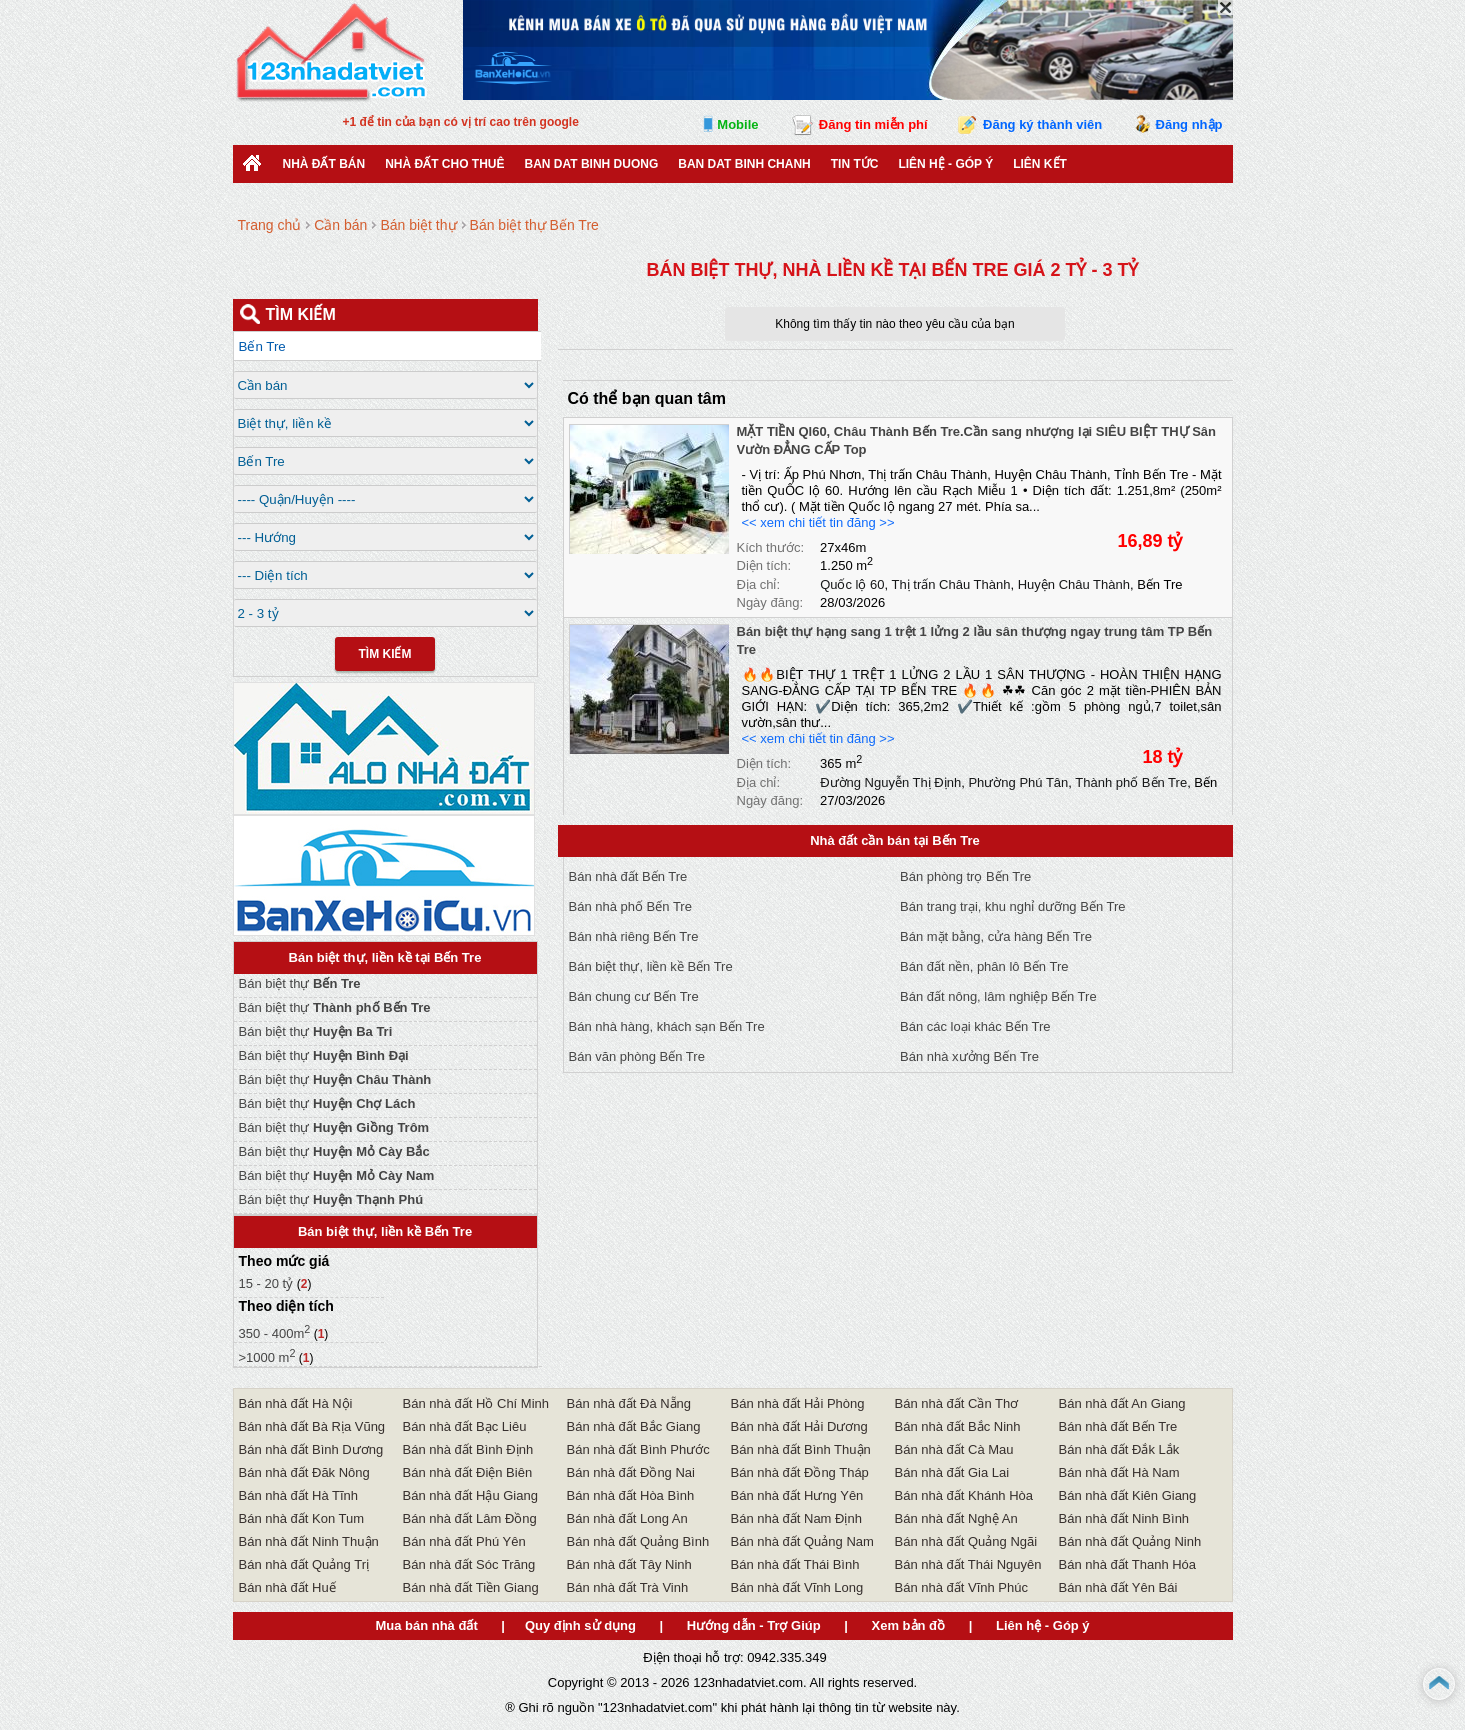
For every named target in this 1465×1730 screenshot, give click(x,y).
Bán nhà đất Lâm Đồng (470, 1518)
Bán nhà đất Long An (627, 1518)
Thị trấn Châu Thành (951, 584)
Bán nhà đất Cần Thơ (957, 1403)
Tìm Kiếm (385, 654)
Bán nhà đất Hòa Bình (631, 1495)
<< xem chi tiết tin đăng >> (818, 522)
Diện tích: (764, 565)
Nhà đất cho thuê (444, 164)
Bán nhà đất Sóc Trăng (469, 1564)
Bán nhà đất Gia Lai (952, 1472)
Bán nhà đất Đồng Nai (631, 1472)
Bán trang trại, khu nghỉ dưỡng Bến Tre (1013, 906)
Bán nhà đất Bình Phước (638, 1449)
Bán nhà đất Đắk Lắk (1119, 1449)
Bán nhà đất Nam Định (796, 1518)
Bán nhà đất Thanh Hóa (1128, 1564)
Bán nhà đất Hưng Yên (797, 1495)
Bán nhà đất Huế (287, 1587)
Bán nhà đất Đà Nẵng (629, 1403)
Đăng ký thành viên (1042, 124)
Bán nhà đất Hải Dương (799, 1426)
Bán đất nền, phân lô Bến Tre (984, 966)
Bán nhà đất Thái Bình (795, 1564)
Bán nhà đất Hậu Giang (470, 1495)
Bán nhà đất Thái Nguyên (968, 1564)
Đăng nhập (1189, 124)
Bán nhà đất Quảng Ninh (1130, 1541)
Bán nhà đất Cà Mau (954, 1449)
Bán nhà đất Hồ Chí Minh (476, 1403)
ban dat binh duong (592, 164)
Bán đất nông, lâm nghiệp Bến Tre (998, 996)
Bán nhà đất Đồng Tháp (800, 1472)
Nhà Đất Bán (324, 164)
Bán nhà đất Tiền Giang (471, 1587)
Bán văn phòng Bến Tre (637, 1056)
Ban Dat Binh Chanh (744, 164)
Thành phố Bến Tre (1131, 782)
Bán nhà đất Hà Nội (296, 1403)
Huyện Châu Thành (1074, 584)
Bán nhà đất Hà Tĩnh (299, 1495)
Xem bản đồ (909, 1625)
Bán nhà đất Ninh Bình (1124, 1518)
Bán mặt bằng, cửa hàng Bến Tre (996, 936)
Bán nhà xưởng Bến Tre (969, 1056)
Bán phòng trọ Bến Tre (965, 876)
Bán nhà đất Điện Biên (468, 1472)
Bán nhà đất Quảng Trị (304, 1564)
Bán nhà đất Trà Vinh (628, 1587)
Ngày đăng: (770, 602)
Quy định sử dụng (580, 1625)
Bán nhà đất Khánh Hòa (964, 1495)
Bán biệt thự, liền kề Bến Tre (651, 966)
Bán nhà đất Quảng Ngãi (966, 1541)
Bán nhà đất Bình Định (468, 1449)
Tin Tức (855, 164)
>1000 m (267, 1357)
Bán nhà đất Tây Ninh (629, 1564)
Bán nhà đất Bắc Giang (634, 1426)
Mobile (737, 124)
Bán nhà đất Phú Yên (464, 1541)
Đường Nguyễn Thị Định (890, 782)
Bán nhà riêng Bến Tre (634, 936)
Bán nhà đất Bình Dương (311, 1449)
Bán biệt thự (300, 983)
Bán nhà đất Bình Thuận (801, 1449)
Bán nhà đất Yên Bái (1118, 1587)
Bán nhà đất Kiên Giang (1128, 1495)
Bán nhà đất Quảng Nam (802, 1541)
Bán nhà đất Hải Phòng (798, 1403)
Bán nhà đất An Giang (1122, 1403)
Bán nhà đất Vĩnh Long (797, 1587)
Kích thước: (771, 547)
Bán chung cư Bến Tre (634, 996)
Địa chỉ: (759, 584)
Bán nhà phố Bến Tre (630, 906)
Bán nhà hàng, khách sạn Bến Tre (667, 1026)
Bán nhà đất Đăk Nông (304, 1472)
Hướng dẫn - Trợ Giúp (754, 1625)
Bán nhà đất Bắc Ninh (958, 1426)
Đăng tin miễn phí (873, 124)
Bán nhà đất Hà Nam (1119, 1472)
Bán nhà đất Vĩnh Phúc (961, 1587)
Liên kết (1040, 164)
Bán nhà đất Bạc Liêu (465, 1426)
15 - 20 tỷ (268, 1283)
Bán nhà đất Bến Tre (628, 876)
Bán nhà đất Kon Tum (302, 1518)
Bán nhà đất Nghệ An (956, 1518)
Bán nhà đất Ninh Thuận (309, 1541)
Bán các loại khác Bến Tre (975, 1026)
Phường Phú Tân (1018, 782)
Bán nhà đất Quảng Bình (638, 1541)
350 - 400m (275, 1333)
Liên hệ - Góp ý (945, 164)
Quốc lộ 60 (852, 584)
